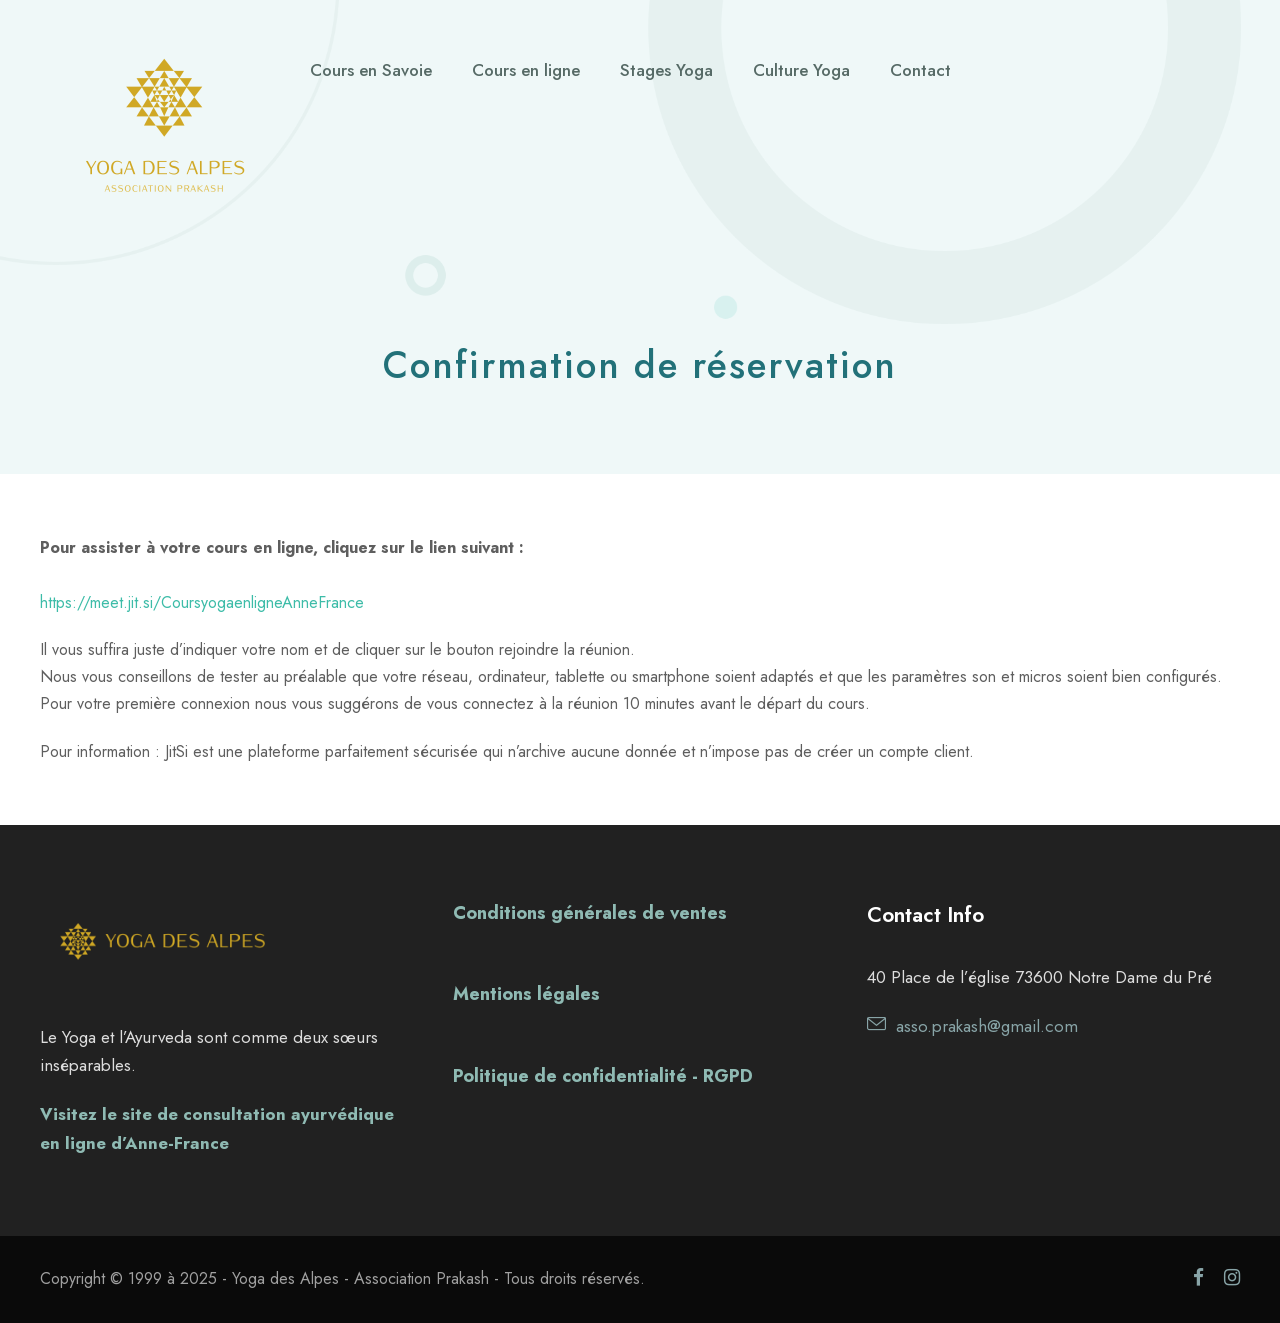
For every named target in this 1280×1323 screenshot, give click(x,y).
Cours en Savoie (371, 70)
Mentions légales (526, 994)
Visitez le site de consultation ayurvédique (217, 1114)
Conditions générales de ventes (590, 913)
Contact (920, 70)
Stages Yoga (666, 70)
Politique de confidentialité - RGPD (603, 1076)
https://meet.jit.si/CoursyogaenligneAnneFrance (202, 602)
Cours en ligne (526, 70)
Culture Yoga (801, 70)
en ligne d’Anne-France (134, 1143)
